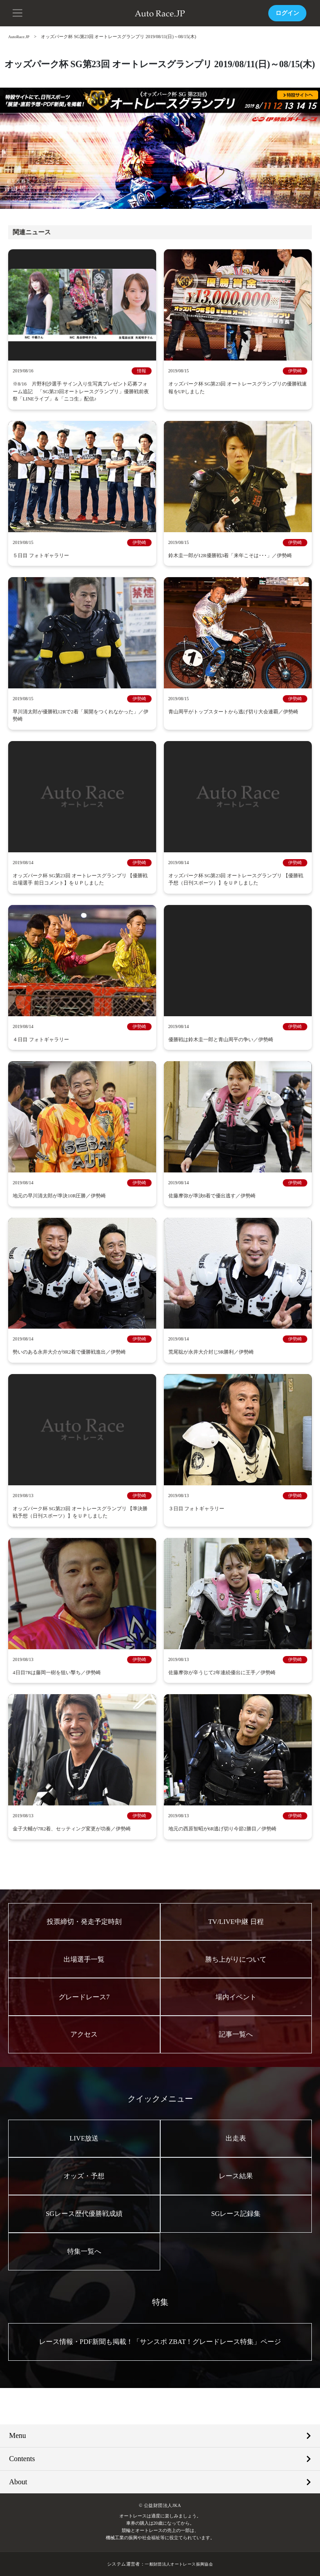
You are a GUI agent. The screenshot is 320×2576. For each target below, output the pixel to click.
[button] (18, 12)
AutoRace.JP (20, 36)
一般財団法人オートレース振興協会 (179, 2563)
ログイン (286, 13)
